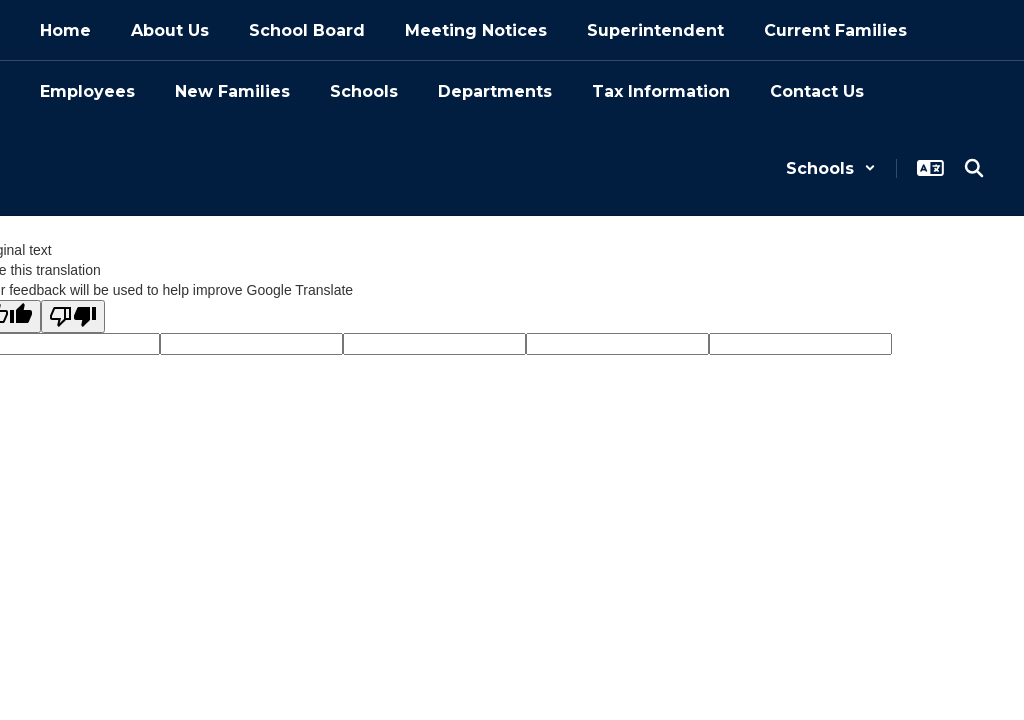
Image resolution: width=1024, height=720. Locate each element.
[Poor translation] (73, 316)
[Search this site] (974, 168)
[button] (831, 168)
